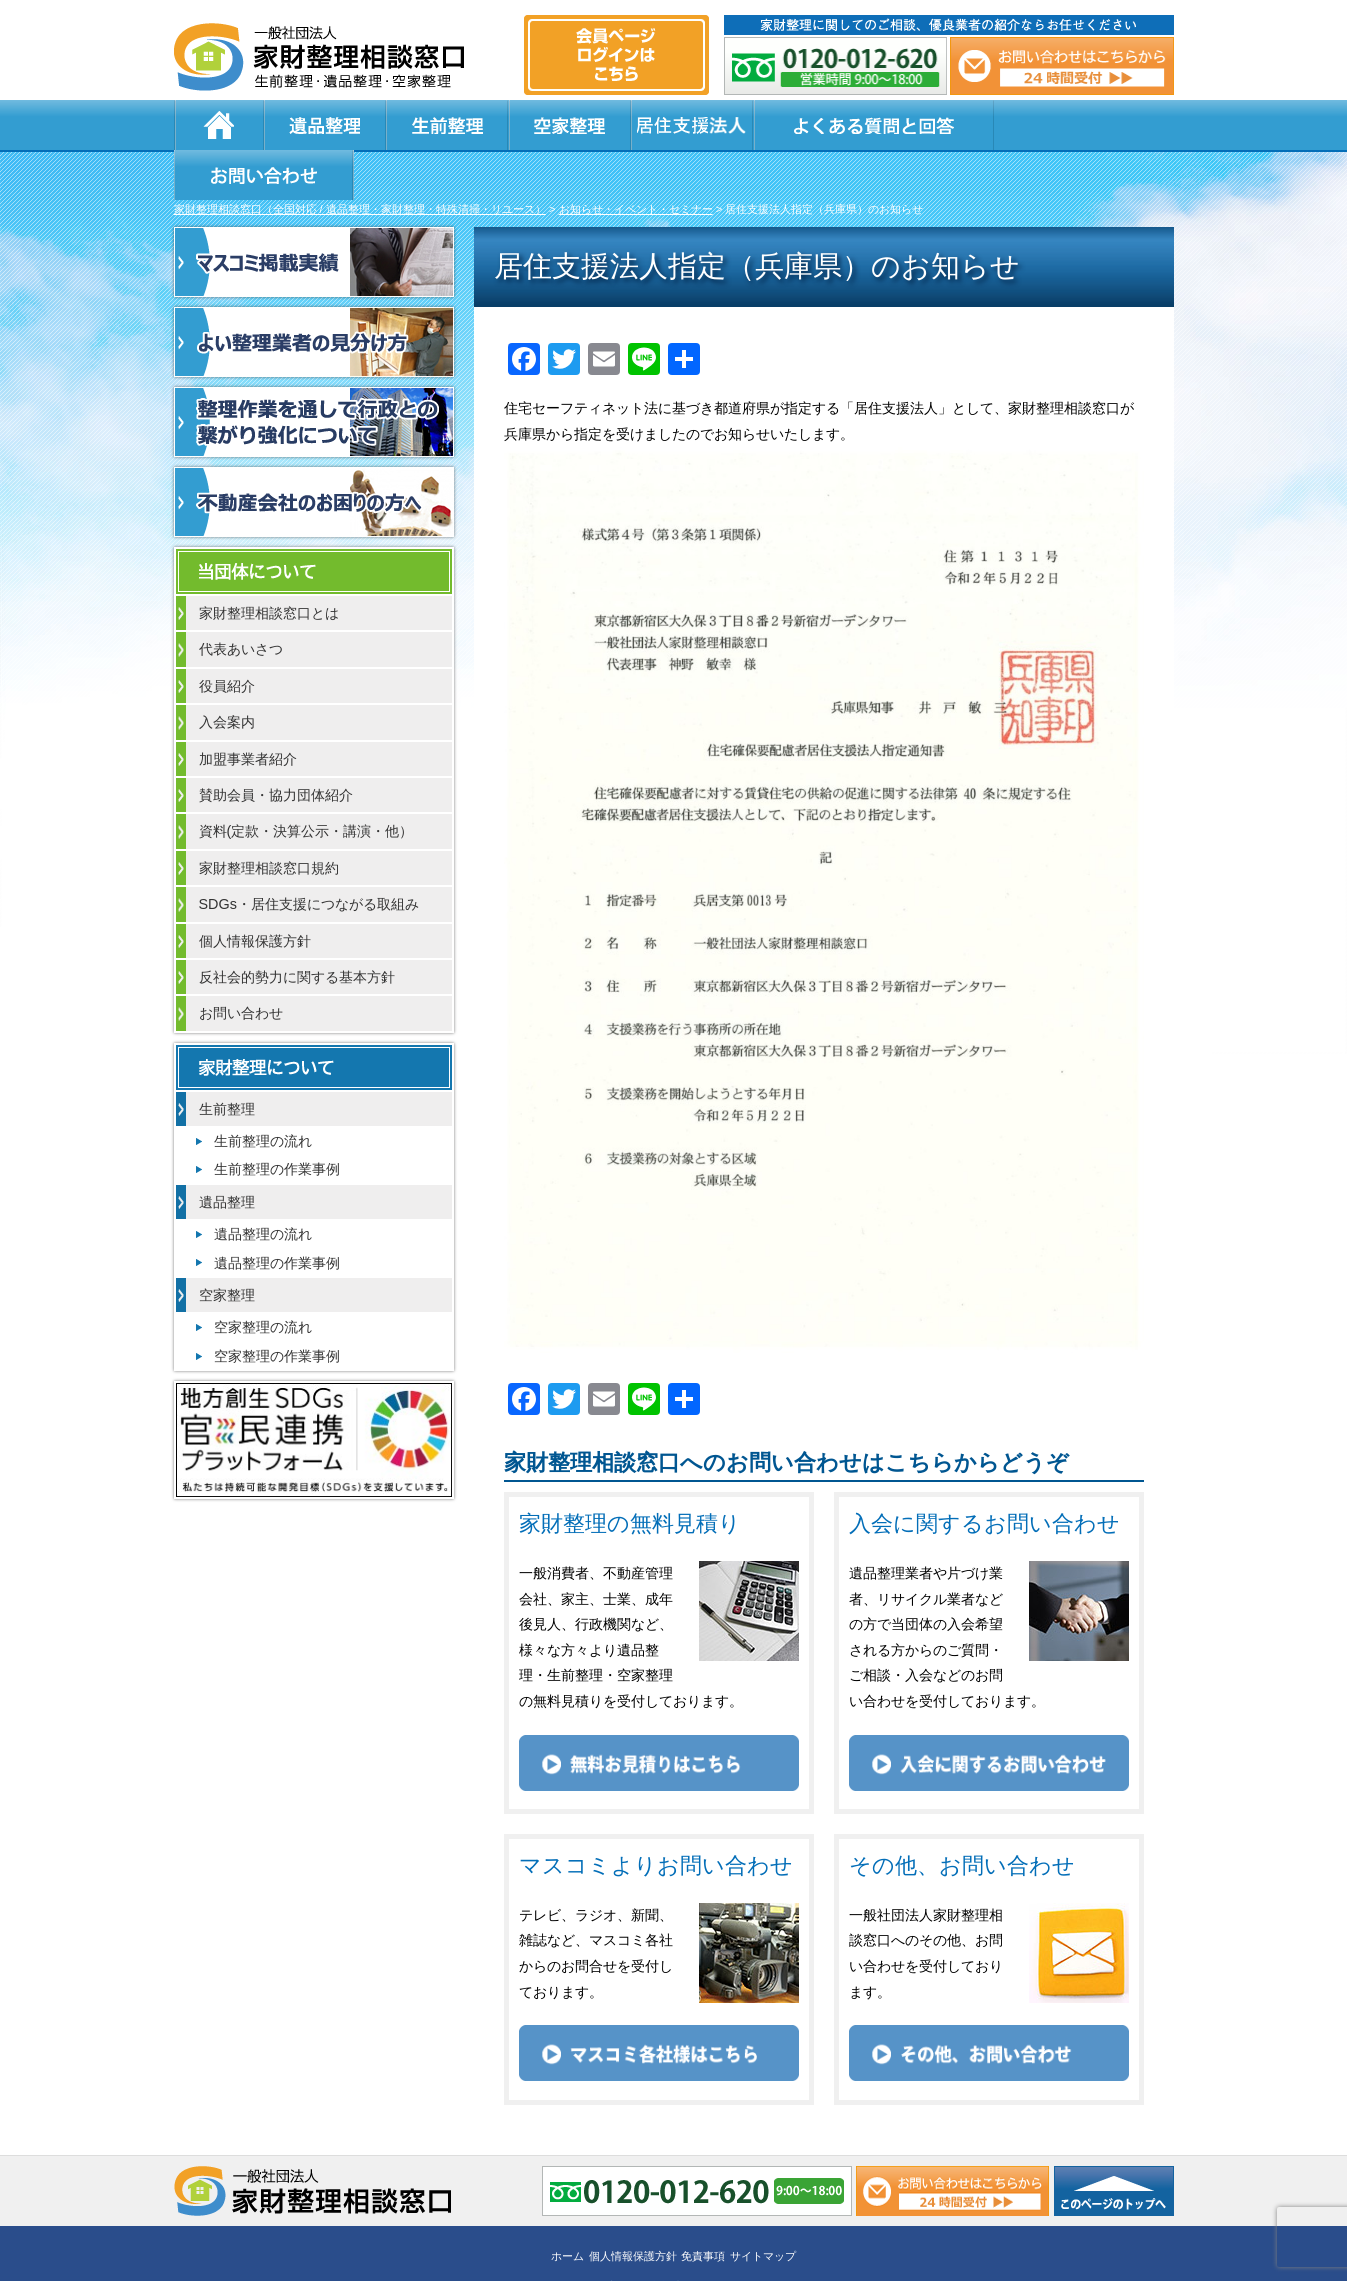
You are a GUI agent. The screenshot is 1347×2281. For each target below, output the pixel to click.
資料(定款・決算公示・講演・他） (306, 783)
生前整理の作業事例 (277, 1121)
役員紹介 (227, 638)
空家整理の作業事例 (277, 1308)
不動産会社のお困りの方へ (314, 454)
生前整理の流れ (263, 1093)
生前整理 (444, 125)
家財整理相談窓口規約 (269, 820)
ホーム (219, 125)
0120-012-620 (836, 66)
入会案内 (227, 674)
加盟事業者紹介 (248, 711)
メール (1062, 66)
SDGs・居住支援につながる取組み (309, 856)
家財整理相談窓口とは (269, 565)
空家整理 (564, 125)
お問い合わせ (1076, 125)
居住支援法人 (684, 125)
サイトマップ (763, 2208)
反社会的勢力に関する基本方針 (297, 929)
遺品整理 (324, 125)
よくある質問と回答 (865, 125)
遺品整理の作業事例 (277, 1215)
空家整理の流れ (263, 1279)
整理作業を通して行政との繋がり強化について (314, 374)
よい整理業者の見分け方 (314, 294)
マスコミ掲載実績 (314, 214)
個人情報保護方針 (255, 893)
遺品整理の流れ (263, 1186)
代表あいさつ (241, 601)
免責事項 (703, 2208)
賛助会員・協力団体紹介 (276, 747)
